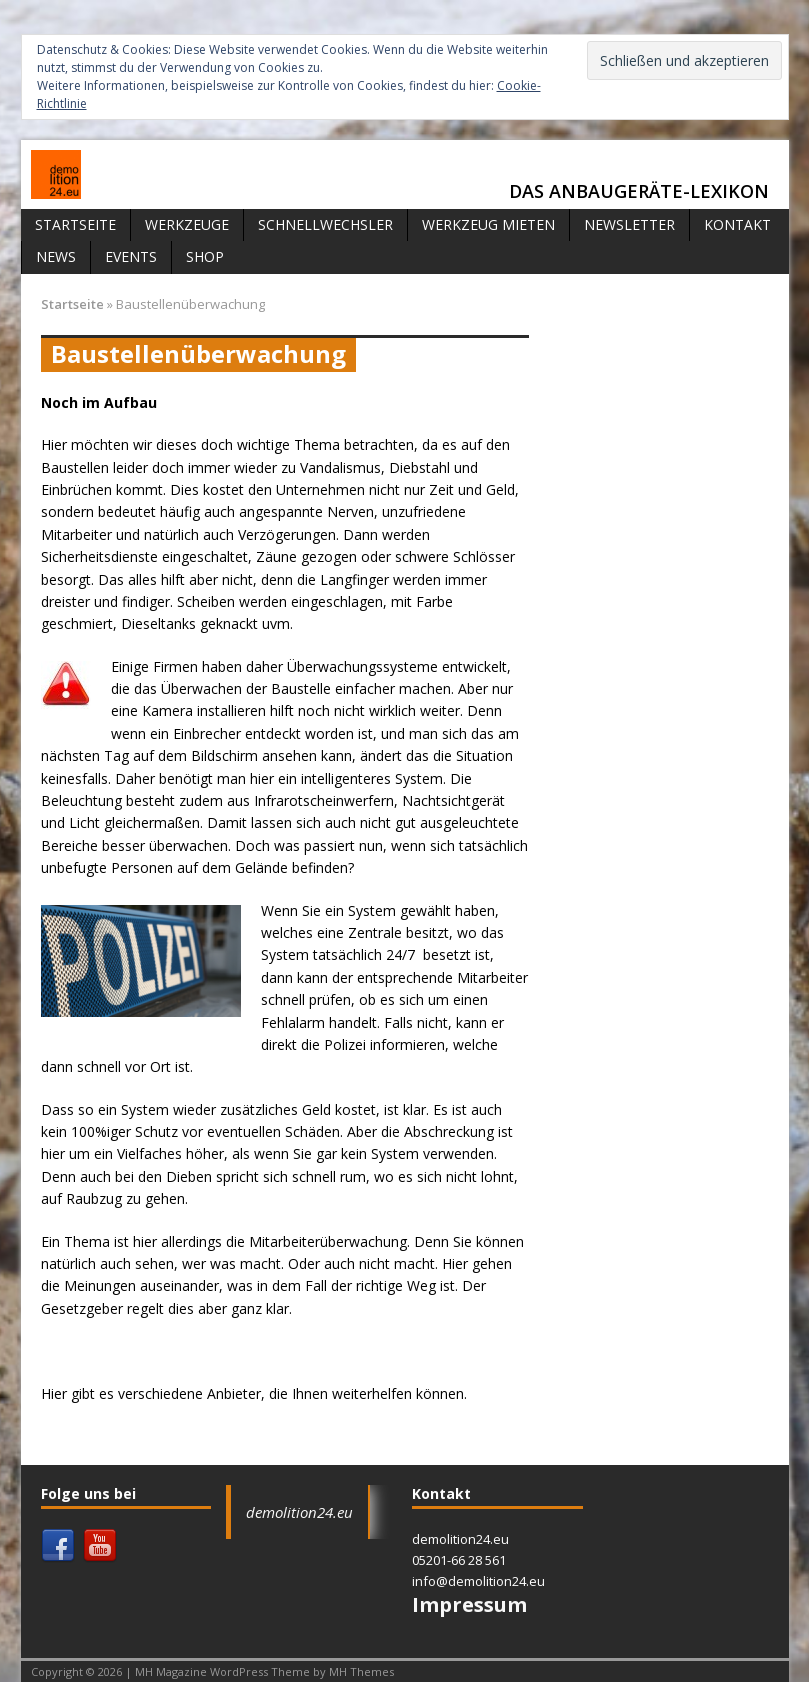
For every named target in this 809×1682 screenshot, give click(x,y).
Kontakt (737, 224)
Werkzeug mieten (488, 224)
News (56, 256)
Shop (205, 256)
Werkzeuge (187, 224)
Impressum (469, 1604)
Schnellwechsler (325, 224)
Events (131, 256)
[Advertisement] (659, 394)
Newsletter (629, 224)
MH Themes (361, 1671)
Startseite (75, 224)
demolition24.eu (299, 1512)
